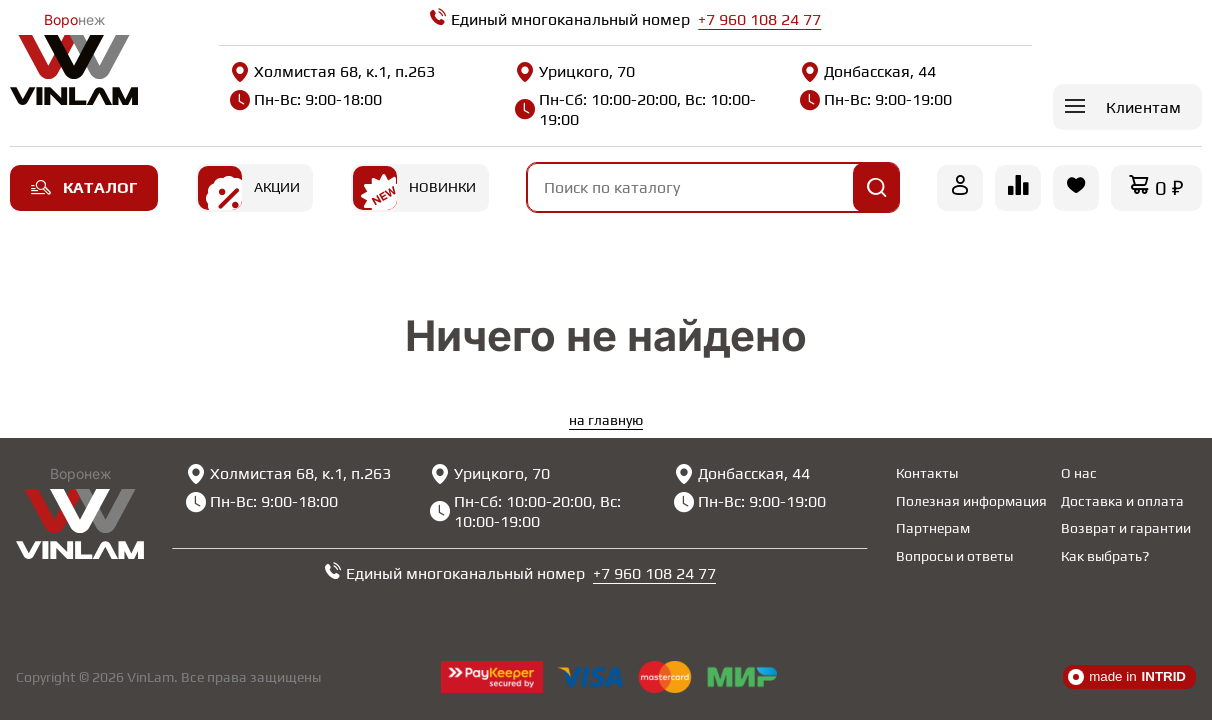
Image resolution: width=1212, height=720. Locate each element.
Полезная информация (971, 501)
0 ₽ (1169, 187)
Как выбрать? (1105, 556)
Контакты (927, 473)
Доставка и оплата (1122, 501)
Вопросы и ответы (954, 556)
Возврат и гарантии (1126, 528)
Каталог (84, 187)
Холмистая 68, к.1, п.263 (332, 72)
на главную (606, 420)
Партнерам (933, 528)
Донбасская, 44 (868, 72)
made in (1127, 677)
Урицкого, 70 (575, 72)
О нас (1079, 473)
